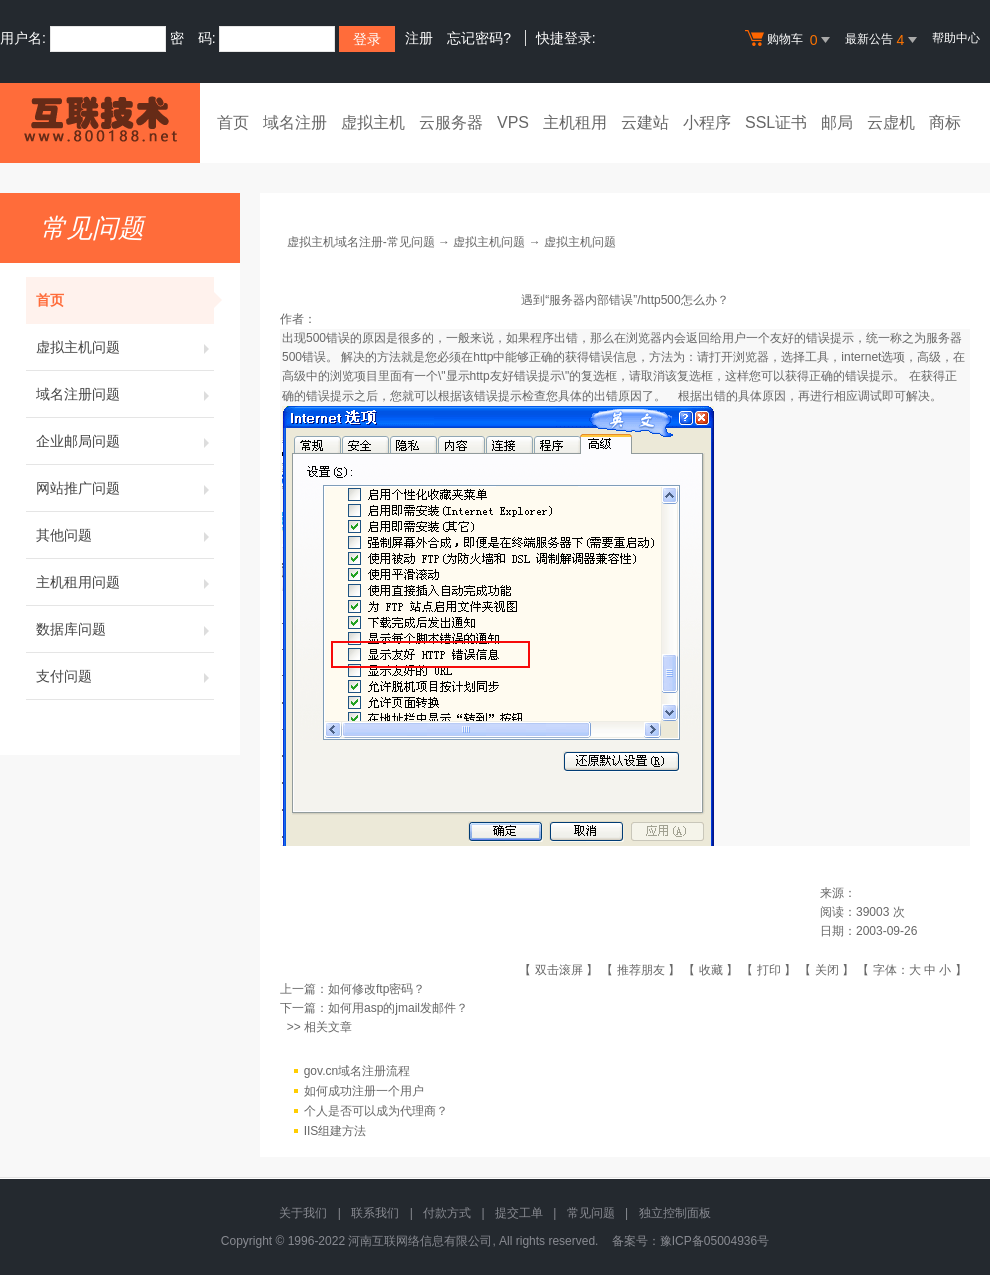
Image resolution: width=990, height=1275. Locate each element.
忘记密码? (479, 38)
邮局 (837, 122)
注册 (419, 38)
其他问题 (125, 535)
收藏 (711, 970)
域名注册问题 (125, 394)
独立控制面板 (675, 1213)
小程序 (707, 122)
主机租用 (575, 122)
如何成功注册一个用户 (364, 1091)
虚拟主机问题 (125, 347)
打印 (769, 970)
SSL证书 (776, 122)
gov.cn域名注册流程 (357, 1071)
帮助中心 (956, 38)
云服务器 (451, 122)
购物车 (790, 40)
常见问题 (591, 1213)
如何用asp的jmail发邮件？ (398, 1008)
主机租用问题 (125, 582)
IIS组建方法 (335, 1131)
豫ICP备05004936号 (714, 1241)
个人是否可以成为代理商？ (376, 1111)
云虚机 (891, 122)
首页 (233, 122)
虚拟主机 (373, 122)
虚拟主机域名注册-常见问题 (361, 242)
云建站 (645, 122)
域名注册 (295, 122)
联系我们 (375, 1213)
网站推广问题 (125, 488)
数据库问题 (125, 629)
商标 (945, 122)
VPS (513, 122)
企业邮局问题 (125, 441)
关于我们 (303, 1213)
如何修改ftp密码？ (376, 989)
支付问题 (125, 676)
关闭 (827, 970)
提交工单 (519, 1213)
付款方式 (447, 1213)
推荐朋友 (641, 970)
